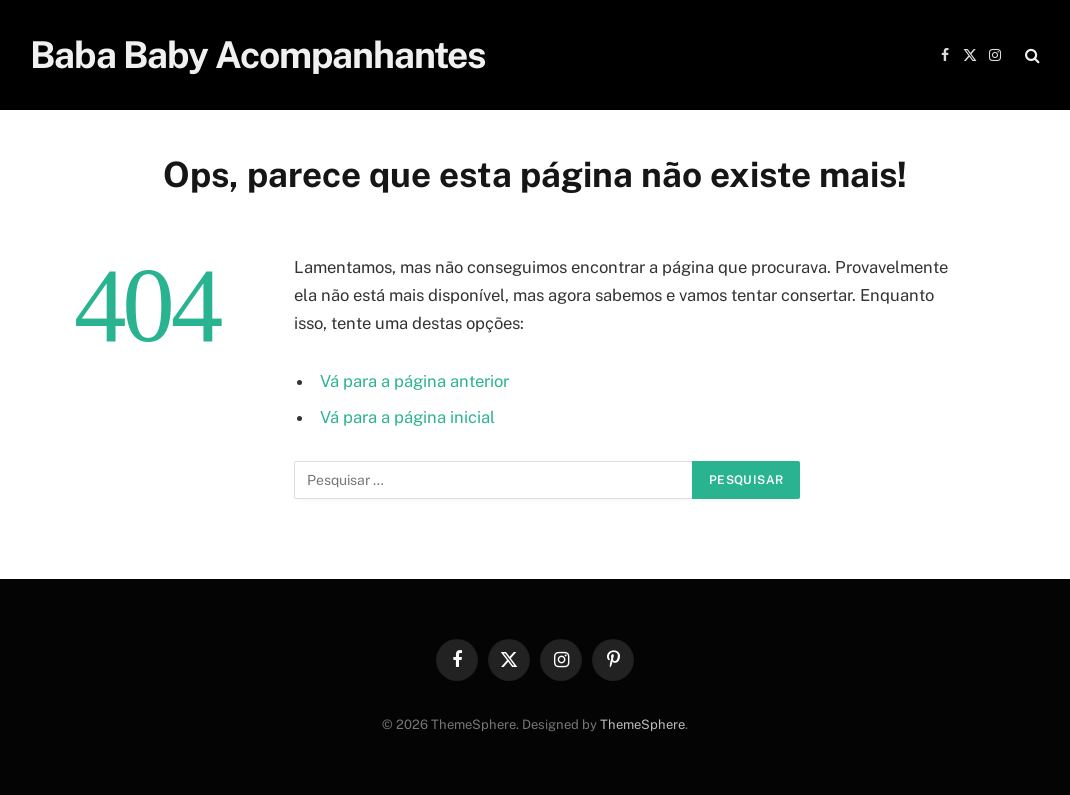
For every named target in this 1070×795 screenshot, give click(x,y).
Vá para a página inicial (407, 417)
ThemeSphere (642, 724)
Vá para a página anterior (414, 381)
